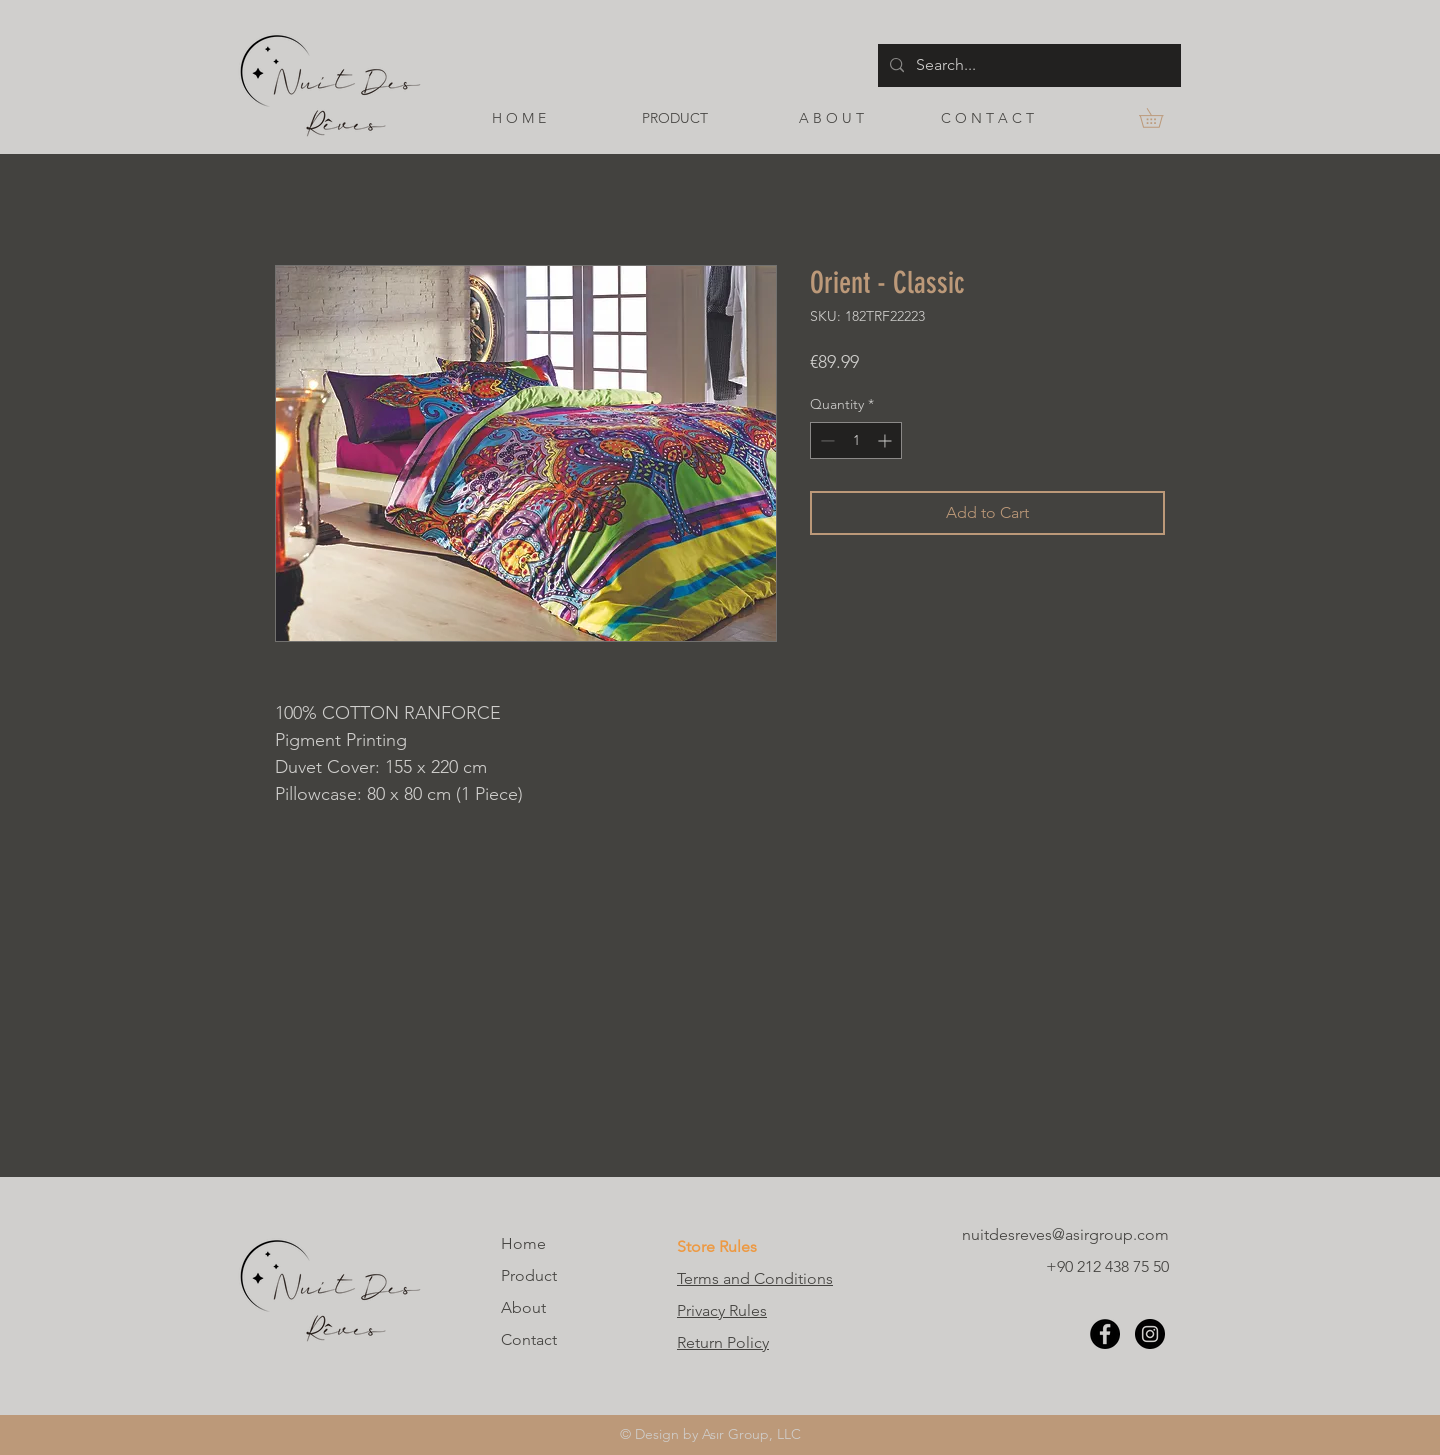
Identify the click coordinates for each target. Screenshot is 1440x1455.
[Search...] (1027, 65)
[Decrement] (825, 440)
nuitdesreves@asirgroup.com (1065, 1234)
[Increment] (886, 440)
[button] (1160, 118)
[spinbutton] (856, 440)
